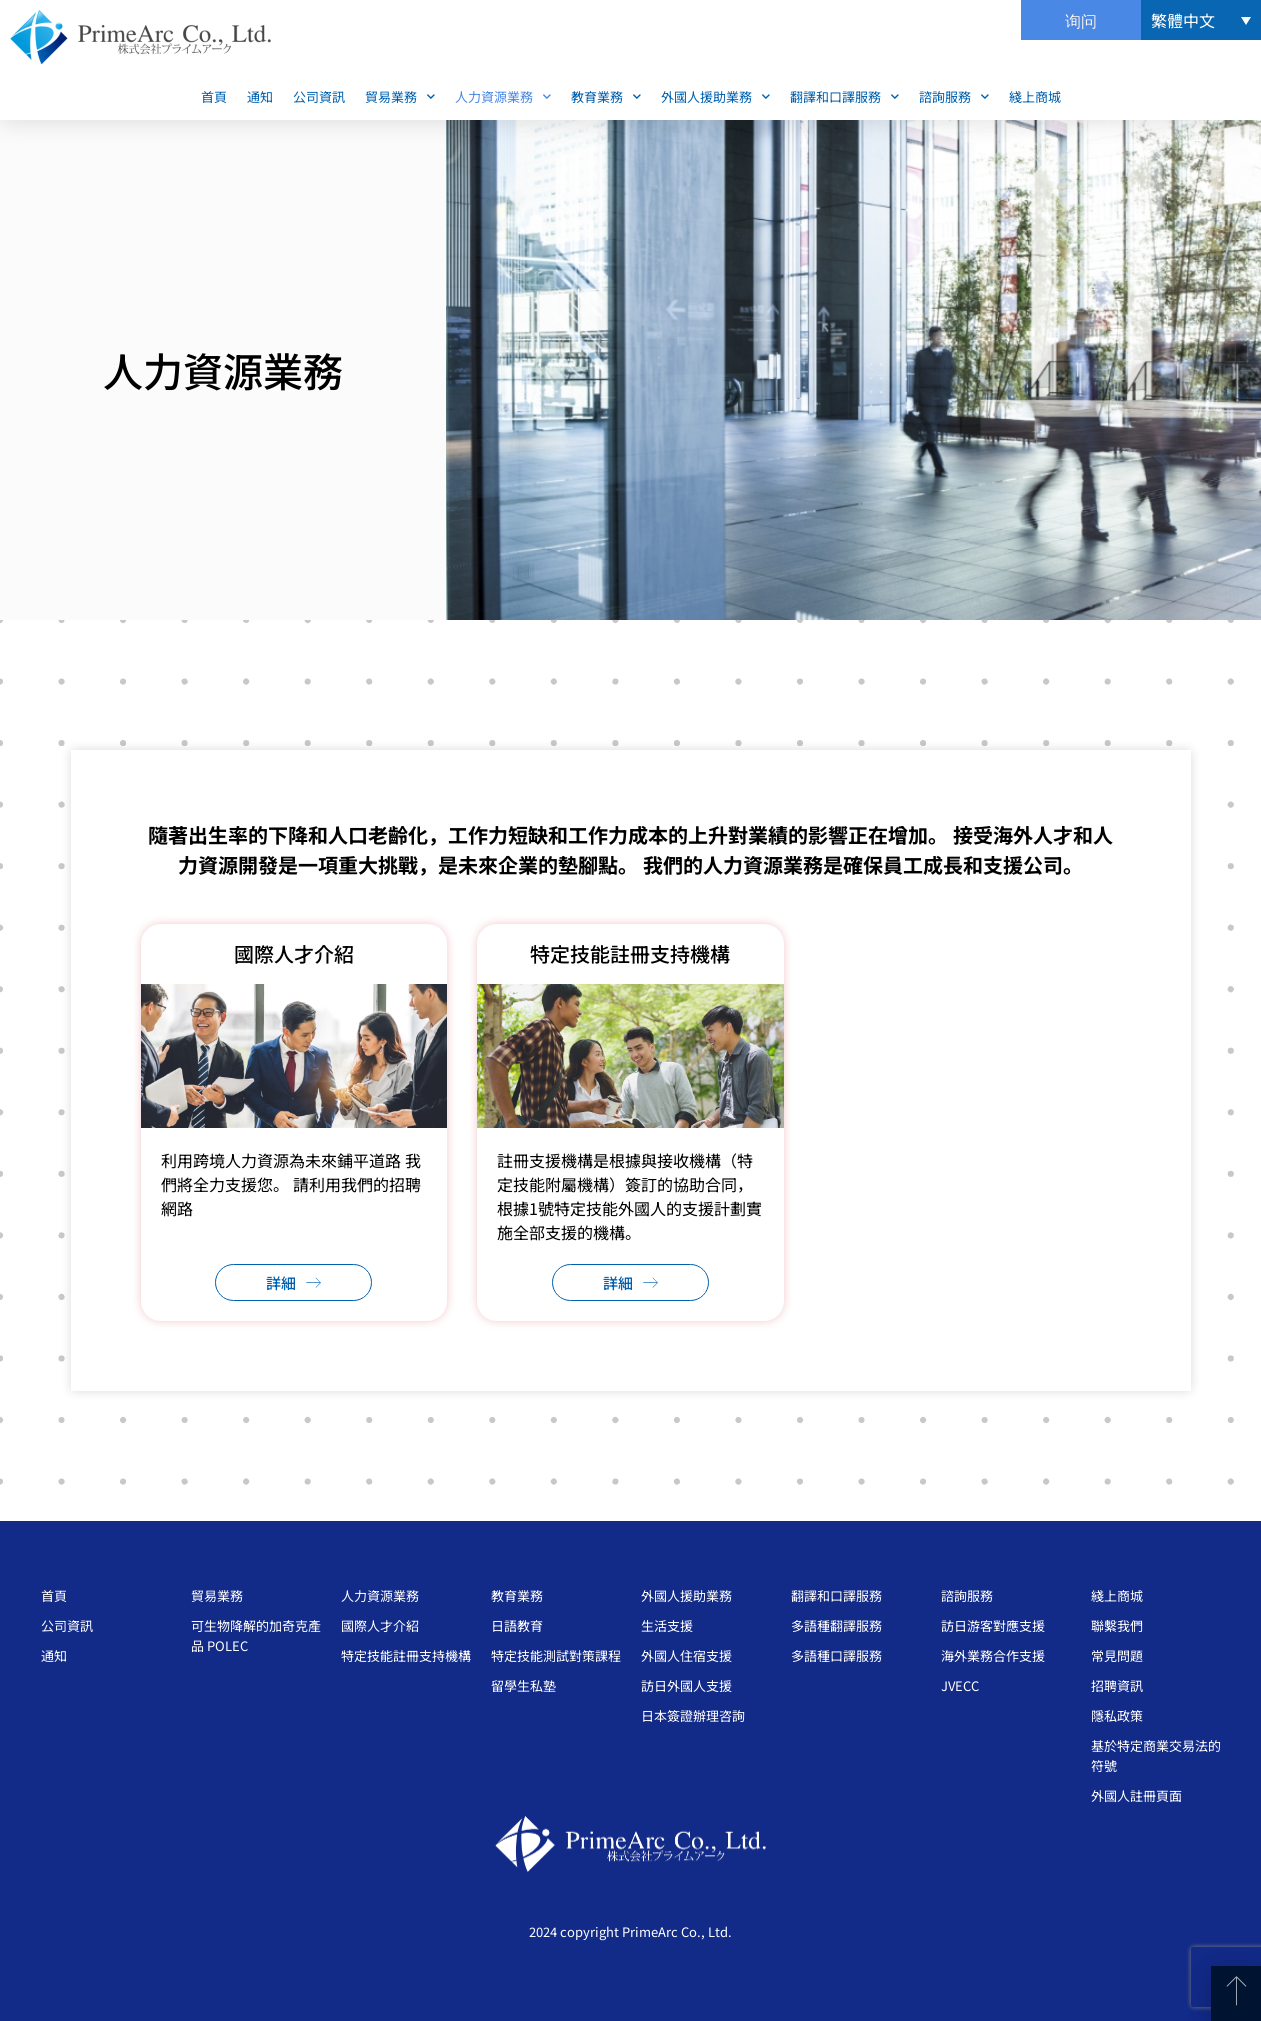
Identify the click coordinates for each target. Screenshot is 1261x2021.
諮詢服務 (954, 96)
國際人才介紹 (380, 1625)
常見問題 (1117, 1655)
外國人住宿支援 (686, 1655)
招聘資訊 (1117, 1685)
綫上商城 (1035, 96)
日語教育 (517, 1625)
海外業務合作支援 (993, 1655)
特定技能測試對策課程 (556, 1655)
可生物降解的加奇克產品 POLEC (256, 1635)
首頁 (214, 96)
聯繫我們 (1117, 1625)
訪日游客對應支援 (993, 1625)
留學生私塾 (523, 1685)
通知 (260, 96)
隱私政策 (1117, 1715)
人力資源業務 (503, 96)
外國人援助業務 (715, 96)
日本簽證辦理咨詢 (693, 1715)
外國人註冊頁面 (1136, 1795)
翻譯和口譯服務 (844, 96)
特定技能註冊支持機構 (406, 1655)
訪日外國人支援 (686, 1685)
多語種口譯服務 (836, 1655)
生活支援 (667, 1625)
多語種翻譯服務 (836, 1625)
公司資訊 (319, 96)
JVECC (960, 1685)
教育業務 (606, 96)
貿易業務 (400, 96)
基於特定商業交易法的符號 (1156, 1755)
